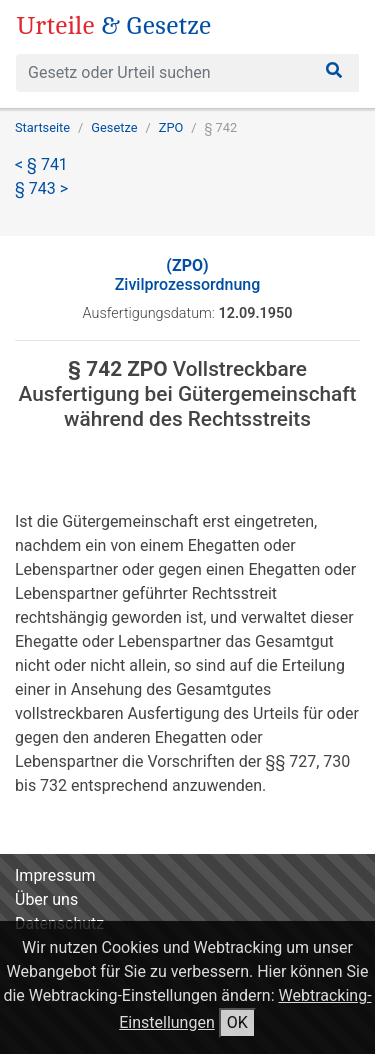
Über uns (46, 899)
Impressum (55, 875)
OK (237, 1022)
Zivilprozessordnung (188, 275)
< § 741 (41, 164)
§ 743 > (41, 188)
